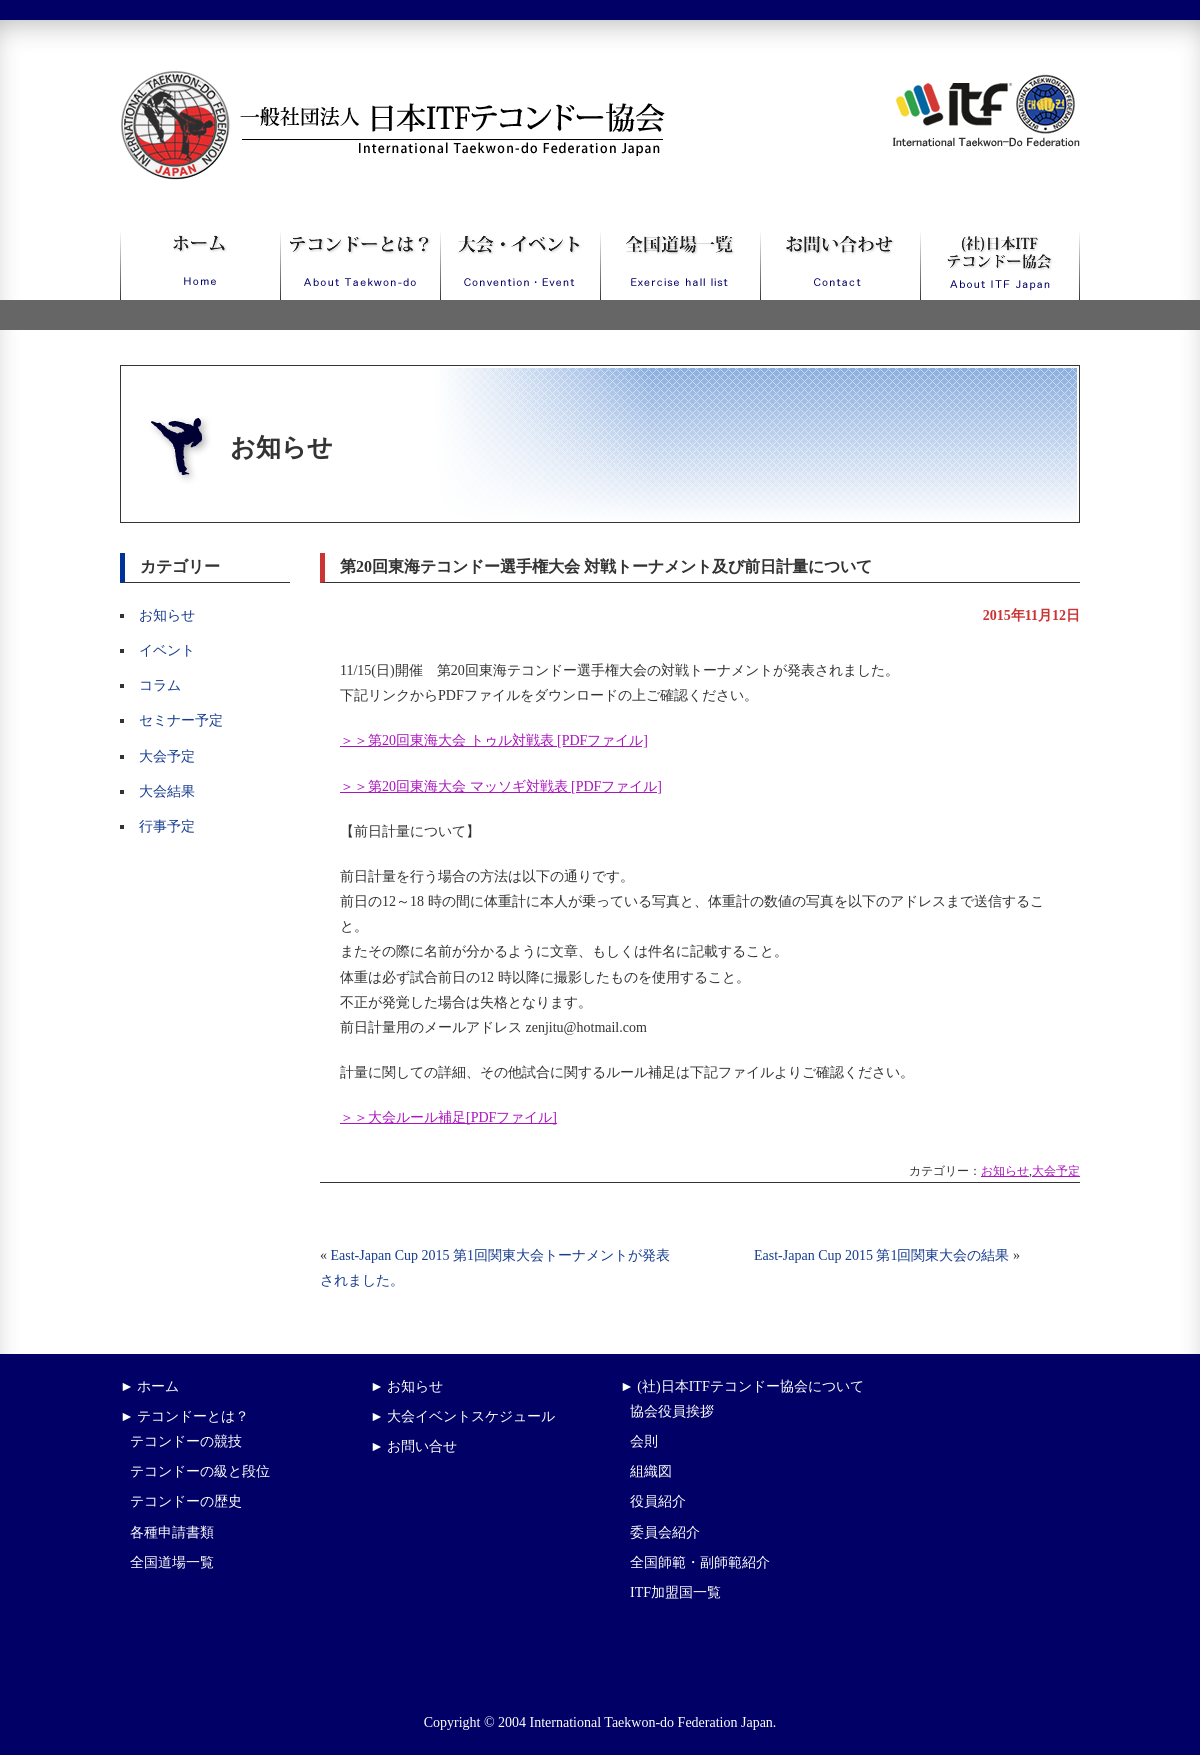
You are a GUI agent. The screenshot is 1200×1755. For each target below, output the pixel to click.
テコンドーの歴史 (186, 1501)
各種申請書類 (172, 1532)
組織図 (651, 1471)
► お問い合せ (413, 1446)
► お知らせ (406, 1386)
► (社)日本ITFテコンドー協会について (742, 1386)
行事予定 (167, 826)
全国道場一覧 (172, 1562)
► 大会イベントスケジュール (462, 1416)
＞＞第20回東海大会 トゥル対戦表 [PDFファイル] (494, 740)
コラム (160, 685)
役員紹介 (658, 1501)
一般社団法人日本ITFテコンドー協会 (355, 82)
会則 (644, 1441)
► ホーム (149, 1386)
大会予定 (167, 756)
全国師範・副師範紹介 (700, 1562)
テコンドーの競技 (186, 1441)
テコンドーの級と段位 (200, 1471)
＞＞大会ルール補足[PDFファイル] (448, 1117)
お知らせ (167, 615)
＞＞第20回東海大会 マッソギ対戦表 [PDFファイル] (501, 786)
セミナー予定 (181, 720)
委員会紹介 (665, 1532)
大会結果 (167, 791)
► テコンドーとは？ (184, 1416)
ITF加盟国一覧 (675, 1592)
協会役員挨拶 (672, 1411)
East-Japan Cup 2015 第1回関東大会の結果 (881, 1255)
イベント (167, 650)
